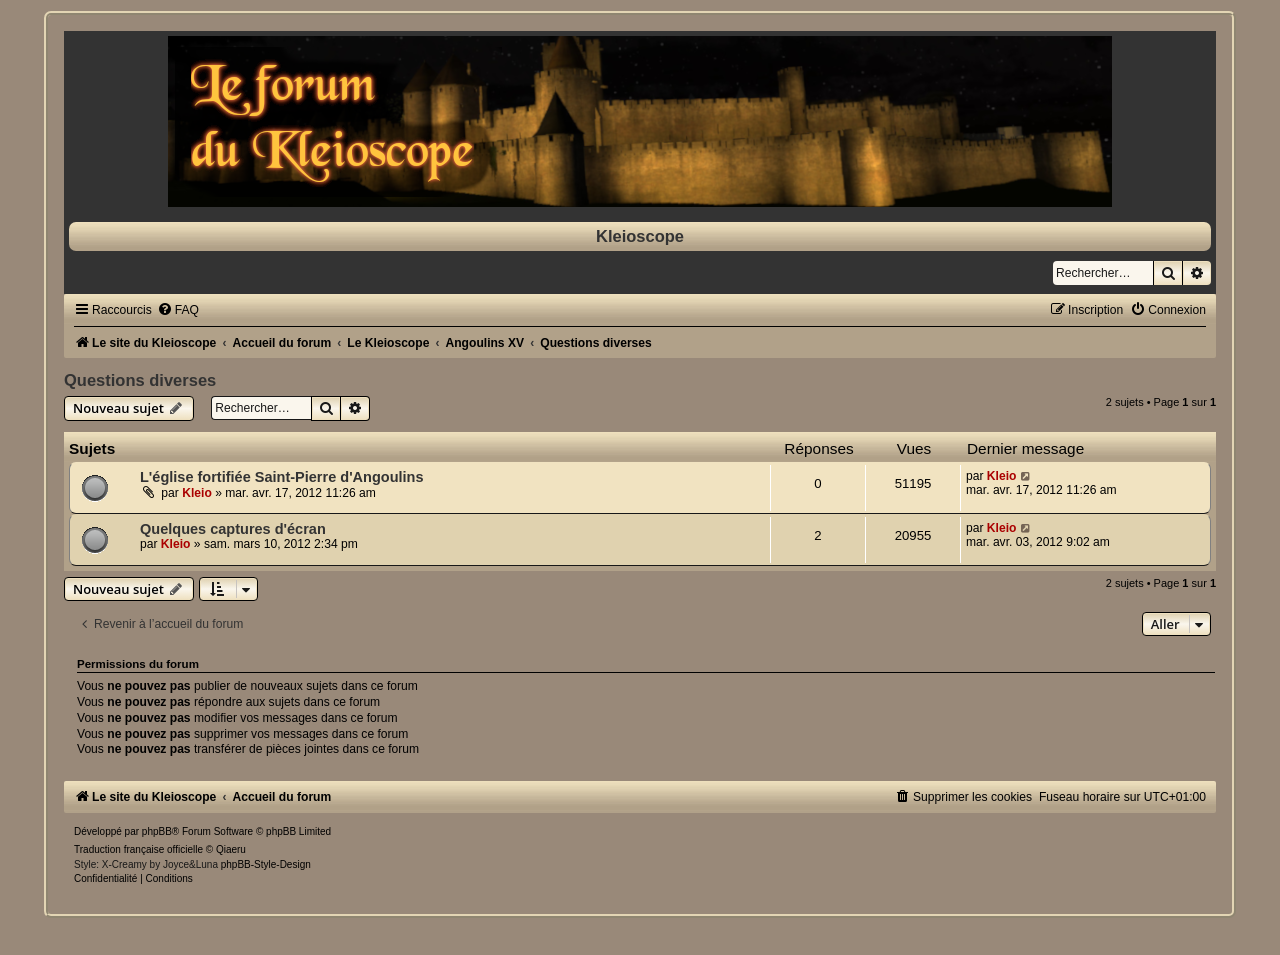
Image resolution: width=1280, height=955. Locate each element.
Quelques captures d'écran (233, 529)
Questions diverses (140, 380)
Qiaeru (231, 849)
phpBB (157, 831)
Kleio (197, 493)
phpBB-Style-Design (266, 864)
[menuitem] (178, 310)
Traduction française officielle (138, 849)
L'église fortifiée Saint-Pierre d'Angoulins (282, 477)
